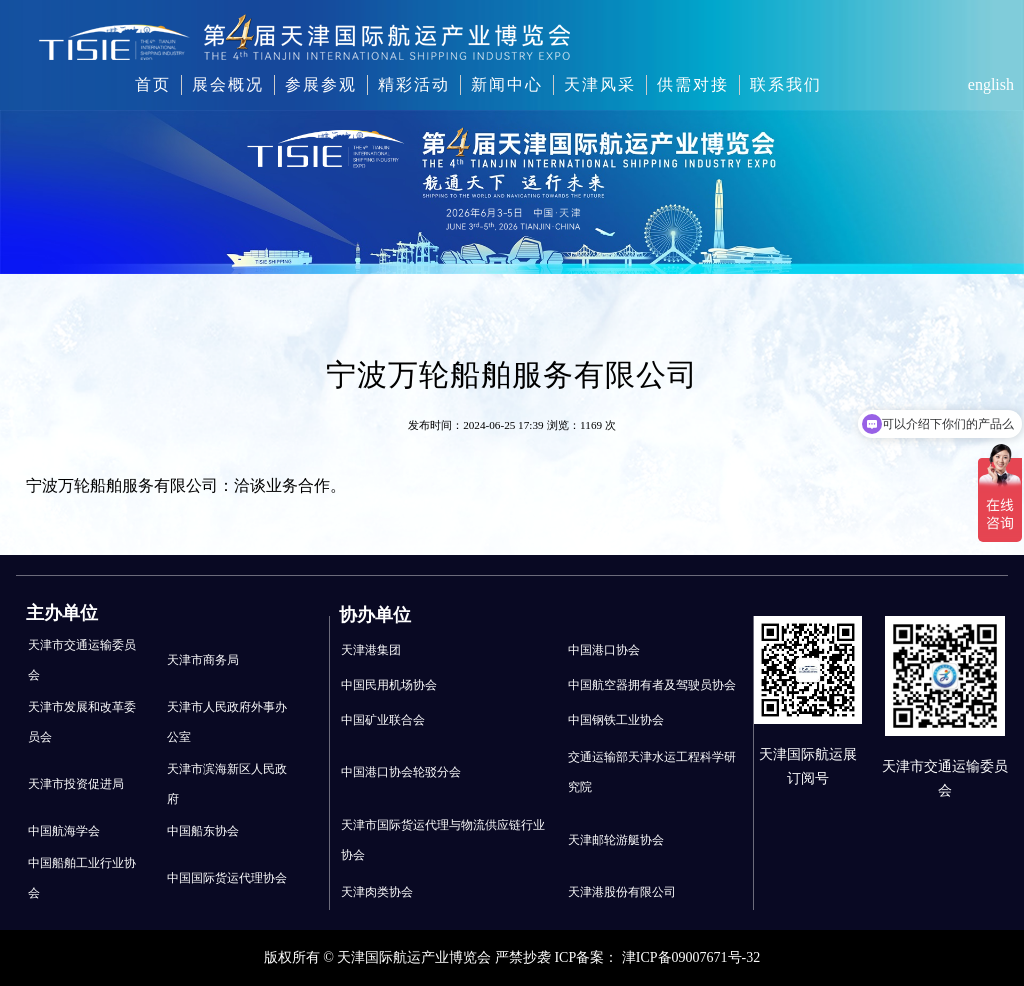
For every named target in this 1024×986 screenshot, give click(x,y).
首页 (153, 84)
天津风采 (600, 84)
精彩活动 (414, 84)
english (991, 84)
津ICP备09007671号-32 (691, 957)
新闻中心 (507, 84)
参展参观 (321, 84)
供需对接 (693, 84)
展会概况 (228, 84)
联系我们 (786, 84)
